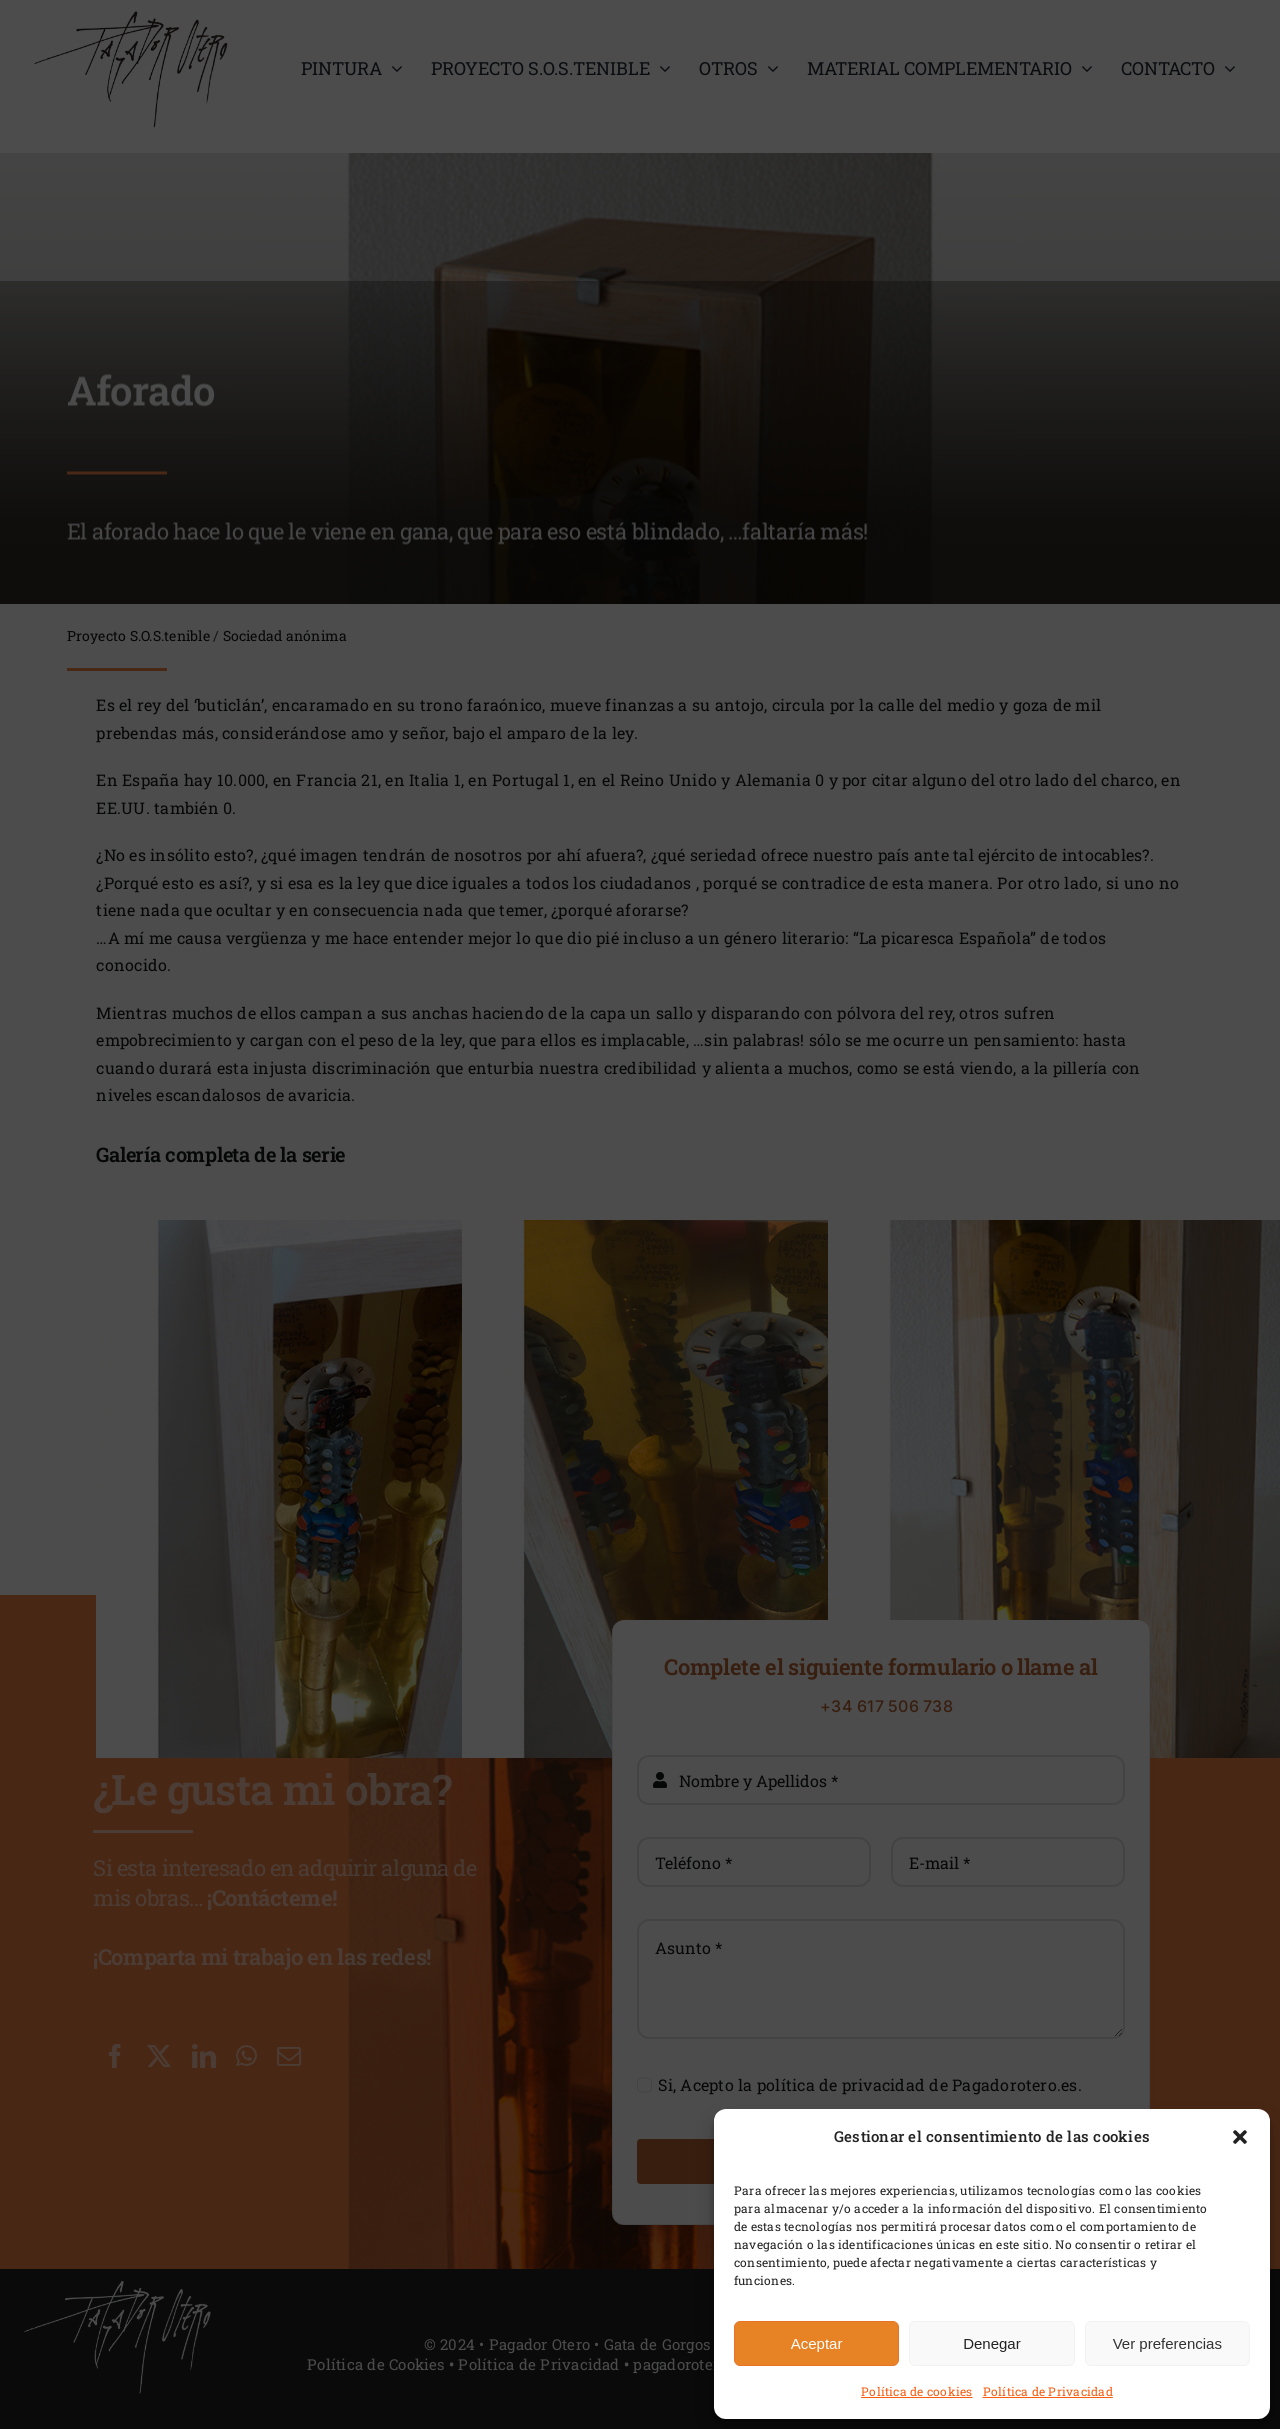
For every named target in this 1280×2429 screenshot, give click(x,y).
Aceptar (817, 2343)
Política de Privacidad (1048, 2391)
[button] (1240, 2137)
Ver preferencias (1167, 2343)
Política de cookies (917, 2391)
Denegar (992, 2343)
